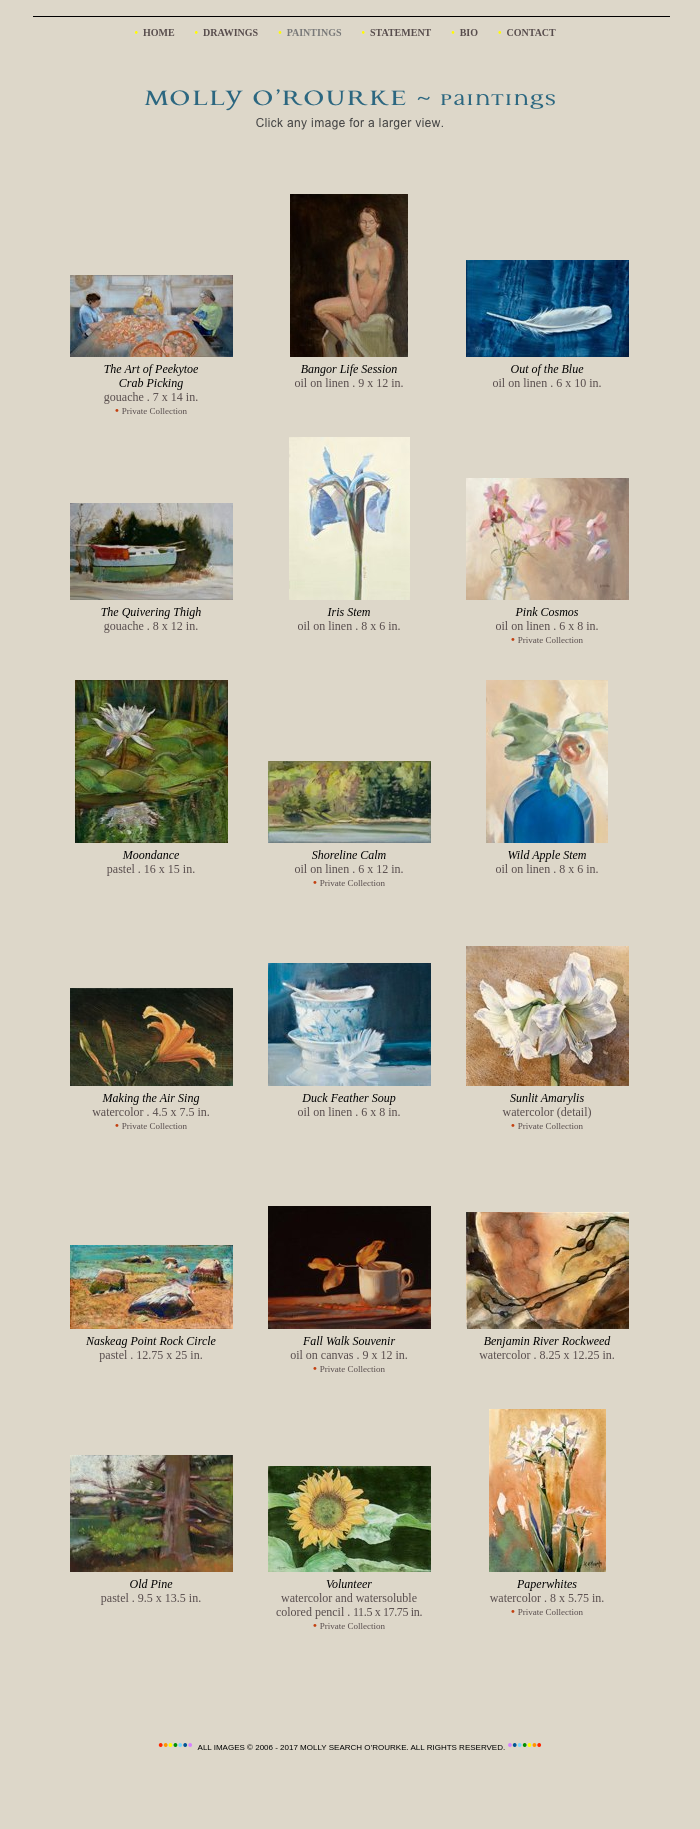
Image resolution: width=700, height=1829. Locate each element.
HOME (159, 32)
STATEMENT (400, 32)
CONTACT (529, 32)
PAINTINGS (314, 32)
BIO (469, 32)
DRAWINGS (230, 32)
